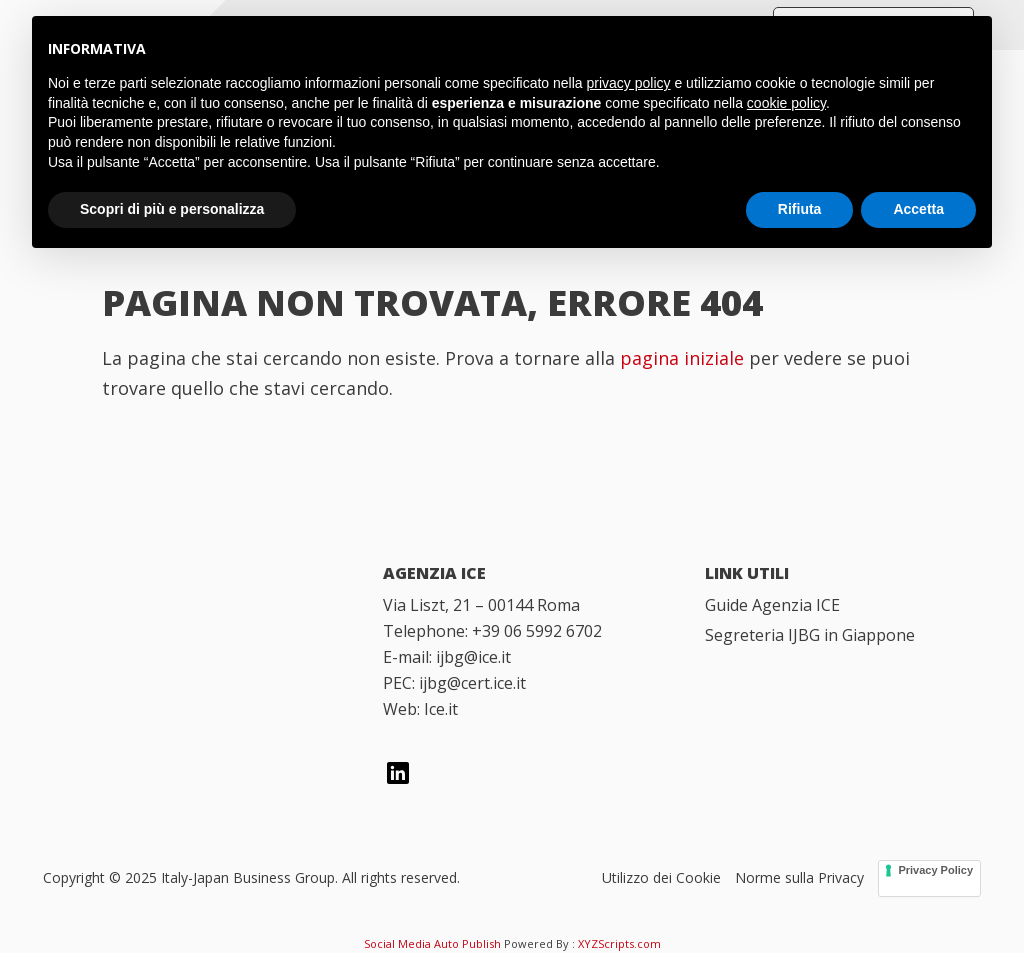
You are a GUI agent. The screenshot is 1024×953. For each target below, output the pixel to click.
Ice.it (441, 709)
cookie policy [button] (786, 103)
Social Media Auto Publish (432, 943)
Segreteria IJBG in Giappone (810, 635)
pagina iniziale (682, 358)
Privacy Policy (935, 870)
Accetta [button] (918, 209)
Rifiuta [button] (800, 209)
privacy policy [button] (629, 83)
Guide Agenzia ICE (772, 605)
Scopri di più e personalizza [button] (172, 209)
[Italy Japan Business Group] (190, 603)
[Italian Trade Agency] (190, 706)
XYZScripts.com (619, 943)
